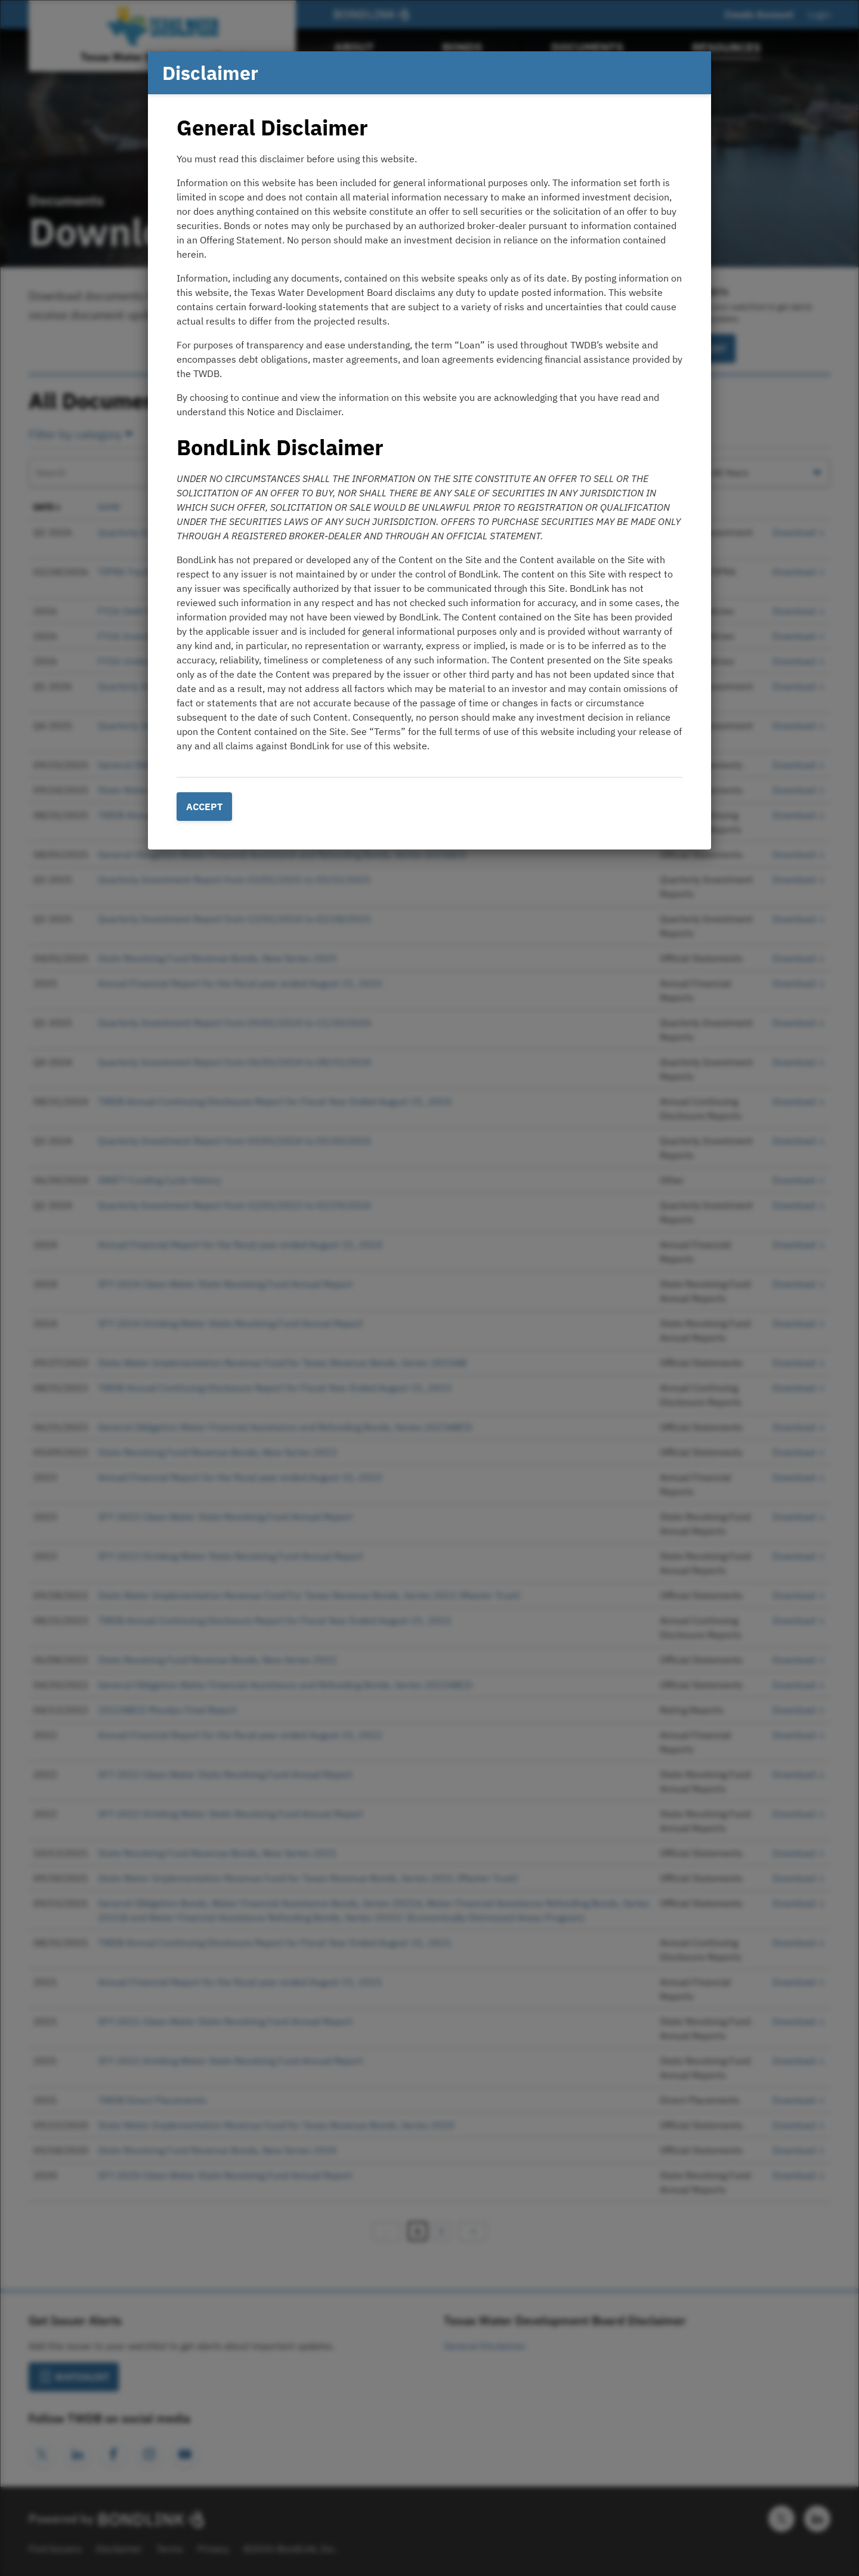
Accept (204, 807)
